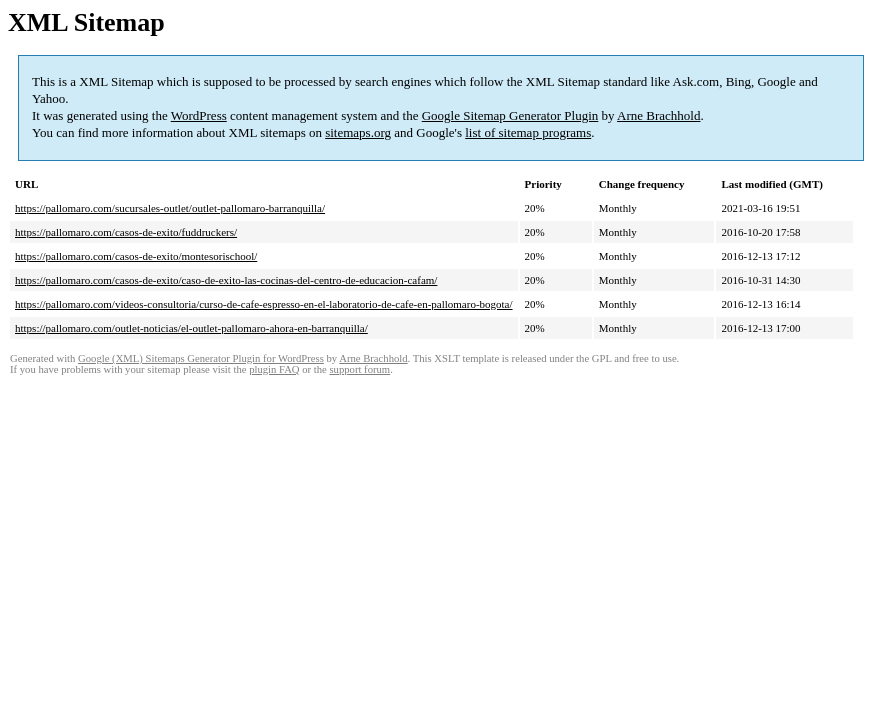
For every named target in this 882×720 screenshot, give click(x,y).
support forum (359, 369)
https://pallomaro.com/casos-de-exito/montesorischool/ (136, 256)
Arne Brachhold (658, 115)
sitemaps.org (358, 132)
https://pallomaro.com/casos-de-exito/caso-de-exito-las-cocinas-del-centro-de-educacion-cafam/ (226, 280)
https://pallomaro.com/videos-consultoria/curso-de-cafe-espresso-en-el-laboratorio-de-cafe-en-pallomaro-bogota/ (264, 304)
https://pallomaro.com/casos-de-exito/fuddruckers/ (126, 232)
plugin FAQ (274, 369)
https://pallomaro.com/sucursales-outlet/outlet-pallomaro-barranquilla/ (170, 208)
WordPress (199, 115)
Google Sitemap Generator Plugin (510, 115)
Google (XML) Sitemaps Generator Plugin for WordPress (201, 358)
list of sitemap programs (528, 132)
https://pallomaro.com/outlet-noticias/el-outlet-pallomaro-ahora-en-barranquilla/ (191, 328)
